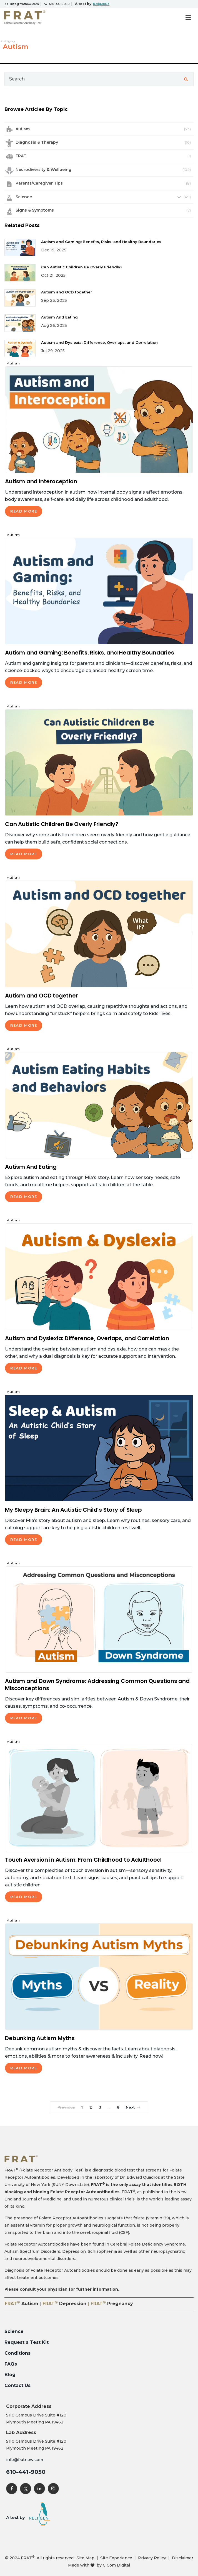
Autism (23, 128)
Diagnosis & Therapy (37, 142)
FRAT (21, 155)
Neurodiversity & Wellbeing (43, 169)
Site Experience (116, 2557)
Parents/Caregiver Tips (39, 183)
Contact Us (17, 2385)
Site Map (85, 2557)
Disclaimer (182, 2557)
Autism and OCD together (66, 292)
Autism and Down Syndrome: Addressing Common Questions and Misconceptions (97, 1684)
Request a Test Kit (26, 2342)
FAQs (10, 2364)
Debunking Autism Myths (40, 2038)
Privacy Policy (152, 2557)
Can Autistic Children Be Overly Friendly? (81, 267)
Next (133, 2107)
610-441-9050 (59, 4)
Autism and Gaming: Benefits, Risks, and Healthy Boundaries (101, 241)
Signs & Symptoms (35, 210)
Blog (10, 2374)
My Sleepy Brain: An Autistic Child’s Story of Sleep (73, 1510)
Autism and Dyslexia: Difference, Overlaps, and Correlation (99, 342)
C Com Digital (116, 2565)
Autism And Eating (59, 317)
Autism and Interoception (41, 481)
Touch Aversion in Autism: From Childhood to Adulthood (83, 1860)
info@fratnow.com (24, 4)
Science (24, 196)
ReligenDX (101, 4)
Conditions (17, 2353)
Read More (23, 511)
